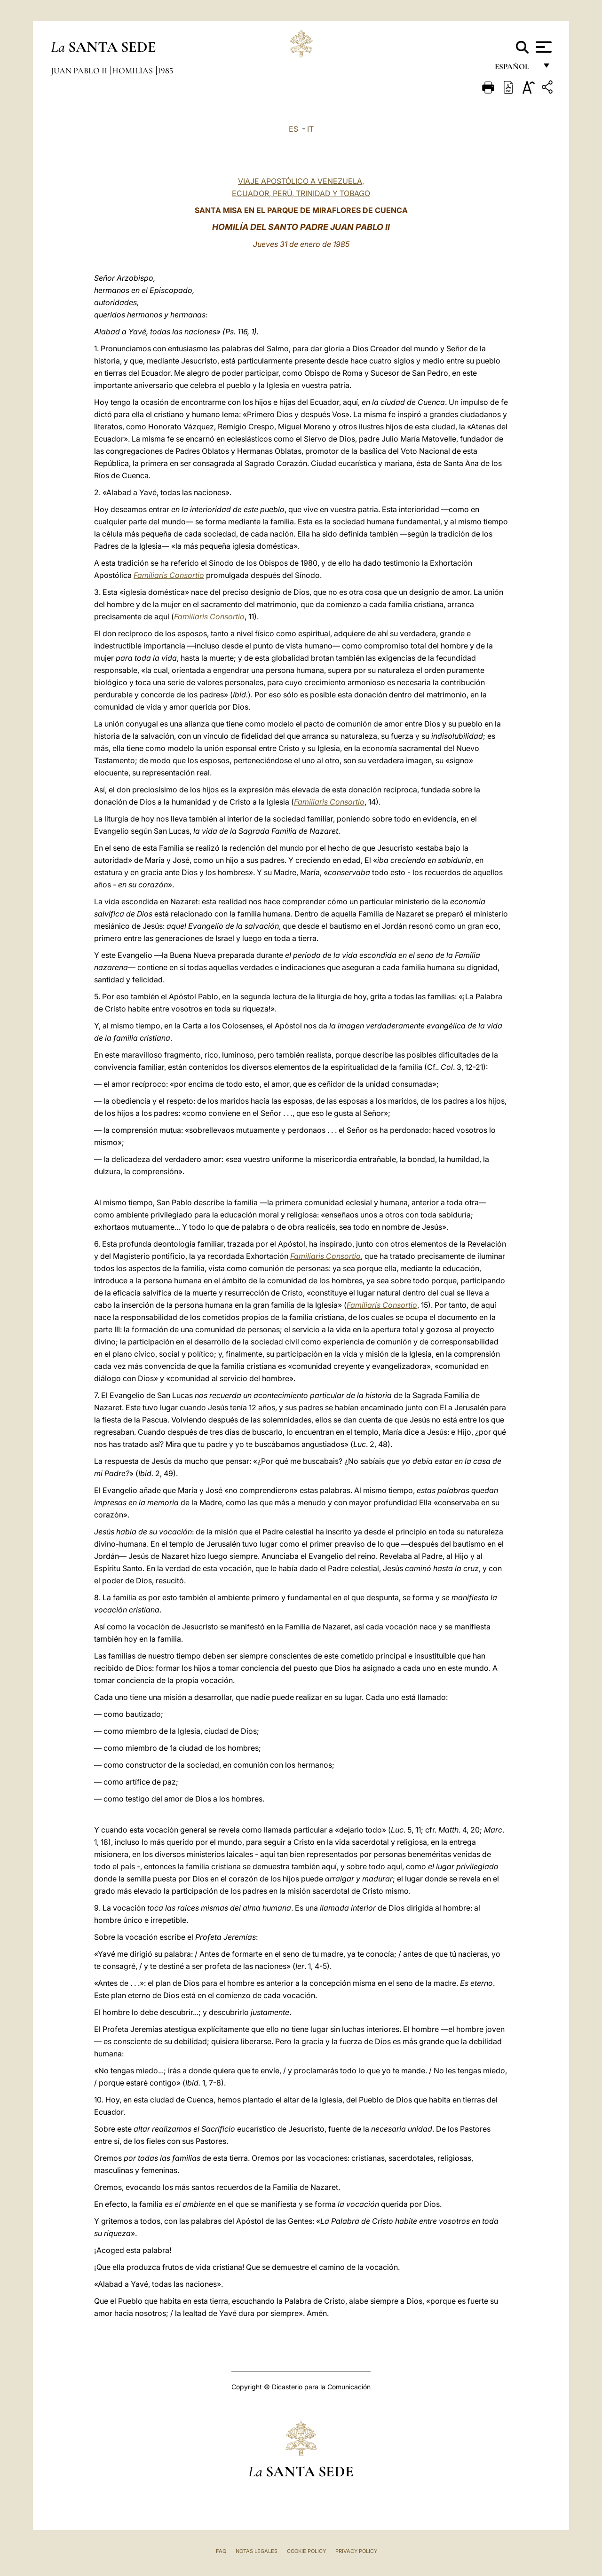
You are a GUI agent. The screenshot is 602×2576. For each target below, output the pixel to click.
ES (293, 129)
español (516, 69)
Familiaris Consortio (169, 575)
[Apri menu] (542, 47)
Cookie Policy (306, 2551)
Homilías (133, 70)
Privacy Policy (356, 2551)
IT (310, 129)
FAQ (221, 2551)
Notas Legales (256, 2551)
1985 (165, 70)
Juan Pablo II (80, 70)
